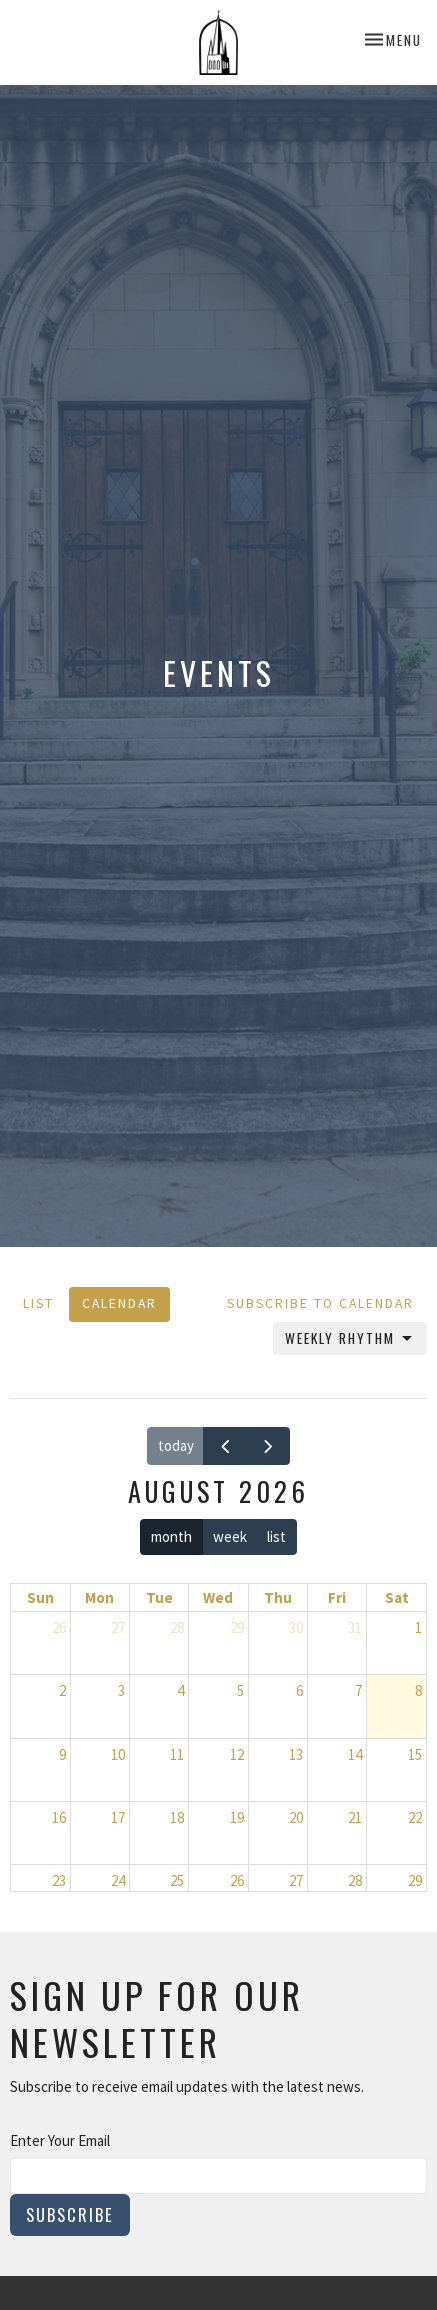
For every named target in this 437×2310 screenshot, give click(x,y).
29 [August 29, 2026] (415, 1880)
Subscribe (70, 2214)
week (230, 1536)
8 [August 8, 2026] (418, 1690)
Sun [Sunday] (40, 1597)
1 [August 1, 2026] (418, 1627)
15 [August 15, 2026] (415, 1754)
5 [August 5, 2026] (240, 1690)
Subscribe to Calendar (320, 1303)
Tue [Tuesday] (159, 1597)
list (276, 1536)
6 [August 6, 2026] (299, 1690)
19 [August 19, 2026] (237, 1817)
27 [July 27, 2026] (118, 1627)
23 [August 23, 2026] (59, 1880)
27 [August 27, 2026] (296, 1880)
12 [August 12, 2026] (237, 1754)
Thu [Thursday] (278, 1597)
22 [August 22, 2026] (415, 1817)
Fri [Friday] (337, 1597)
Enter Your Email (60, 2140)
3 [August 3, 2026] (121, 1690)
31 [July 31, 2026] (355, 1627)
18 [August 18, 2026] (177, 1817)
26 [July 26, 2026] (59, 1627)
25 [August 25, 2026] (177, 1880)
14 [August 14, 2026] (355, 1754)
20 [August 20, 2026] (296, 1817)
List (38, 1303)
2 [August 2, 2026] (62, 1690)
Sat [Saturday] (397, 1597)
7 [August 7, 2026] (358, 1690)
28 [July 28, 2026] (177, 1627)
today (176, 1445)
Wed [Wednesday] (218, 1597)
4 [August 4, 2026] (180, 1690)
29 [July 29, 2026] (237, 1627)
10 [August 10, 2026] (118, 1754)
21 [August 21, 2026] (355, 1817)
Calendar (119, 1303)
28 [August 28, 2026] (355, 1880)
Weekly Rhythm (350, 1338)
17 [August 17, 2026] (118, 1817)
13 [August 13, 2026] (296, 1754)
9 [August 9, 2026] (62, 1754)
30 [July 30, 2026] (296, 1627)
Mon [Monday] (99, 1597)
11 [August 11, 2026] (177, 1754)
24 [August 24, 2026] (118, 1880)
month (171, 1536)
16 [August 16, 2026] (59, 1817)
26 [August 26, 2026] (237, 1880)
